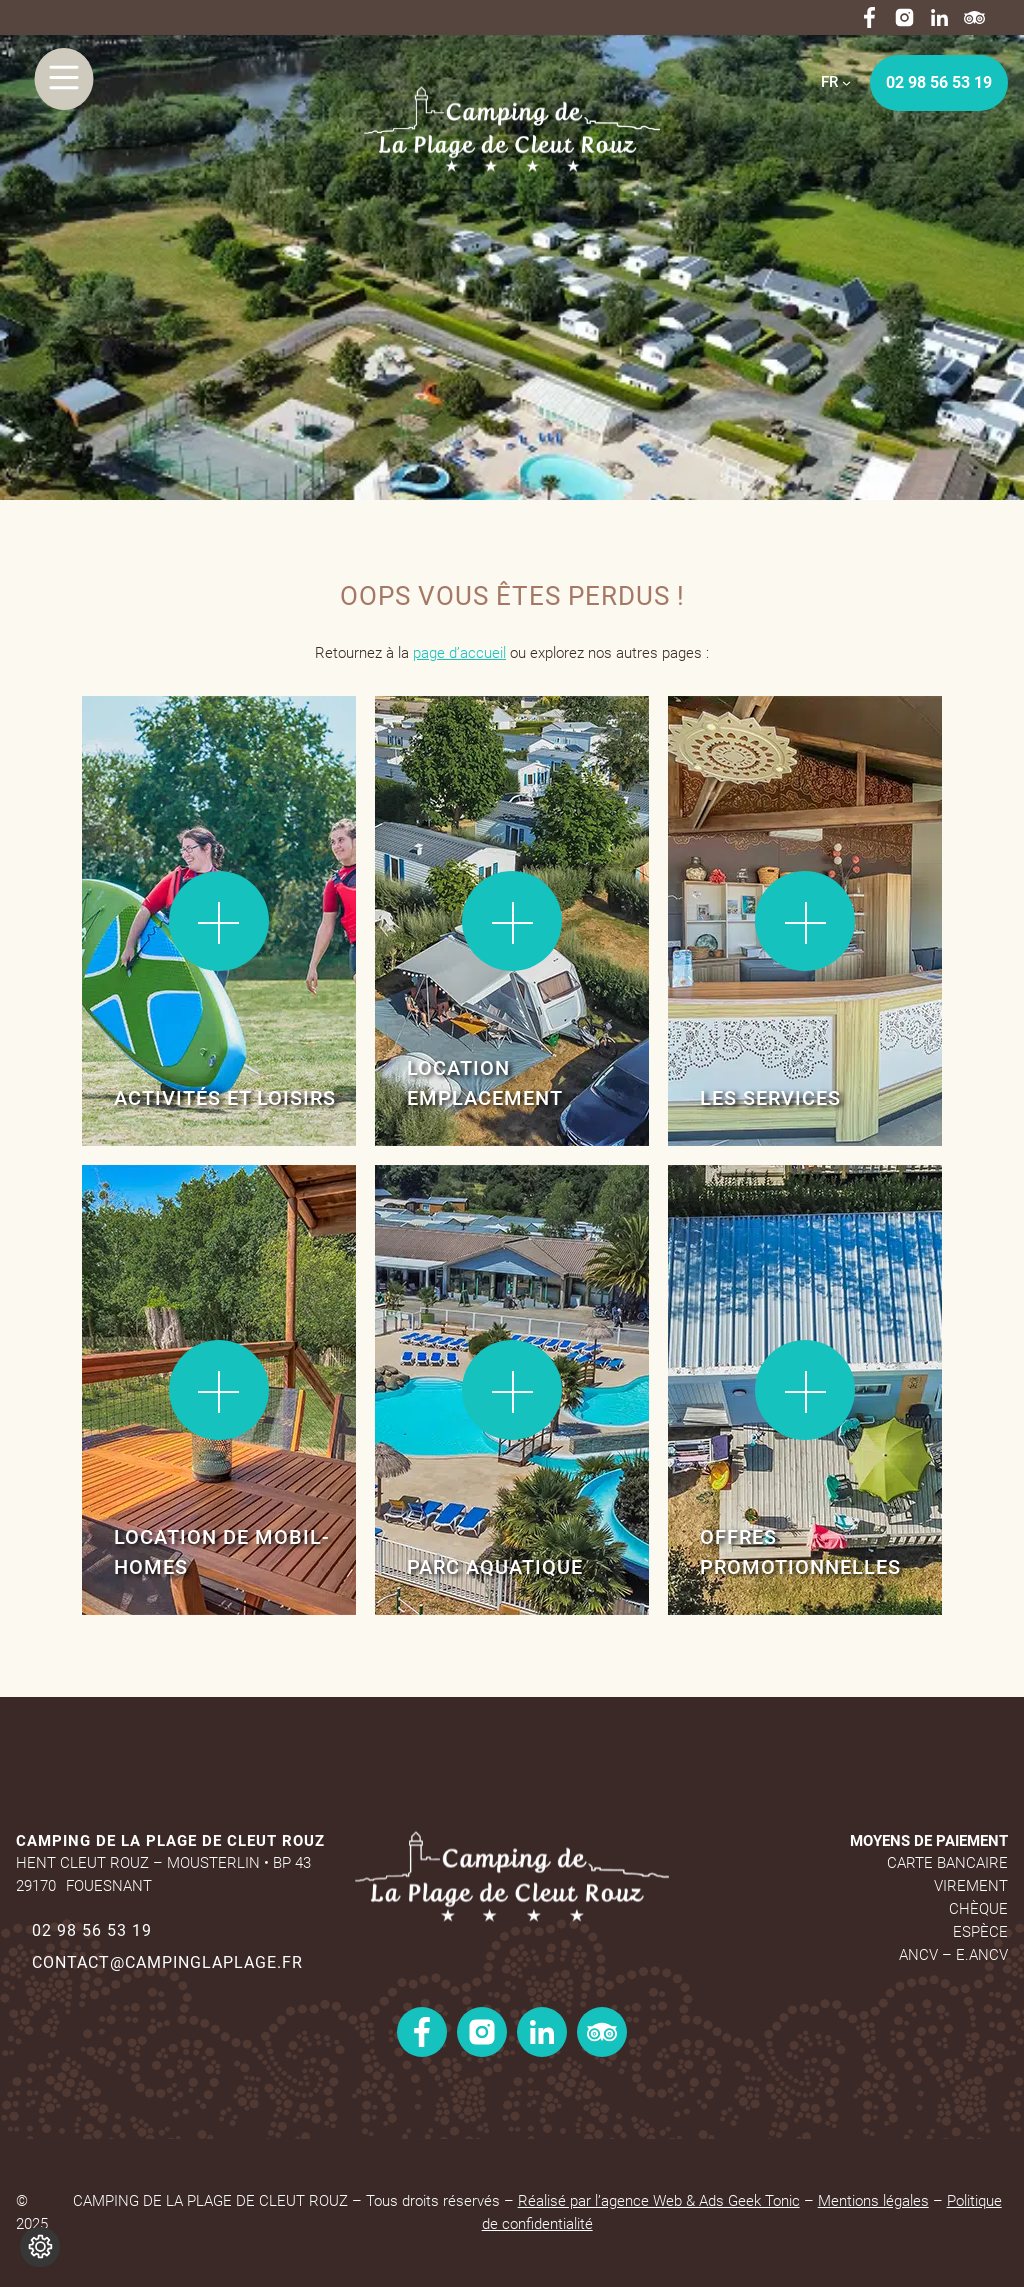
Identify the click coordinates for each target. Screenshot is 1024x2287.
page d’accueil (459, 653)
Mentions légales (873, 2201)
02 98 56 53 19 (939, 82)
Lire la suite (147, 758)
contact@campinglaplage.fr (167, 1962)
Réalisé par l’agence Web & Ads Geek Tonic (659, 2201)
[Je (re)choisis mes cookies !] (40, 2247)
